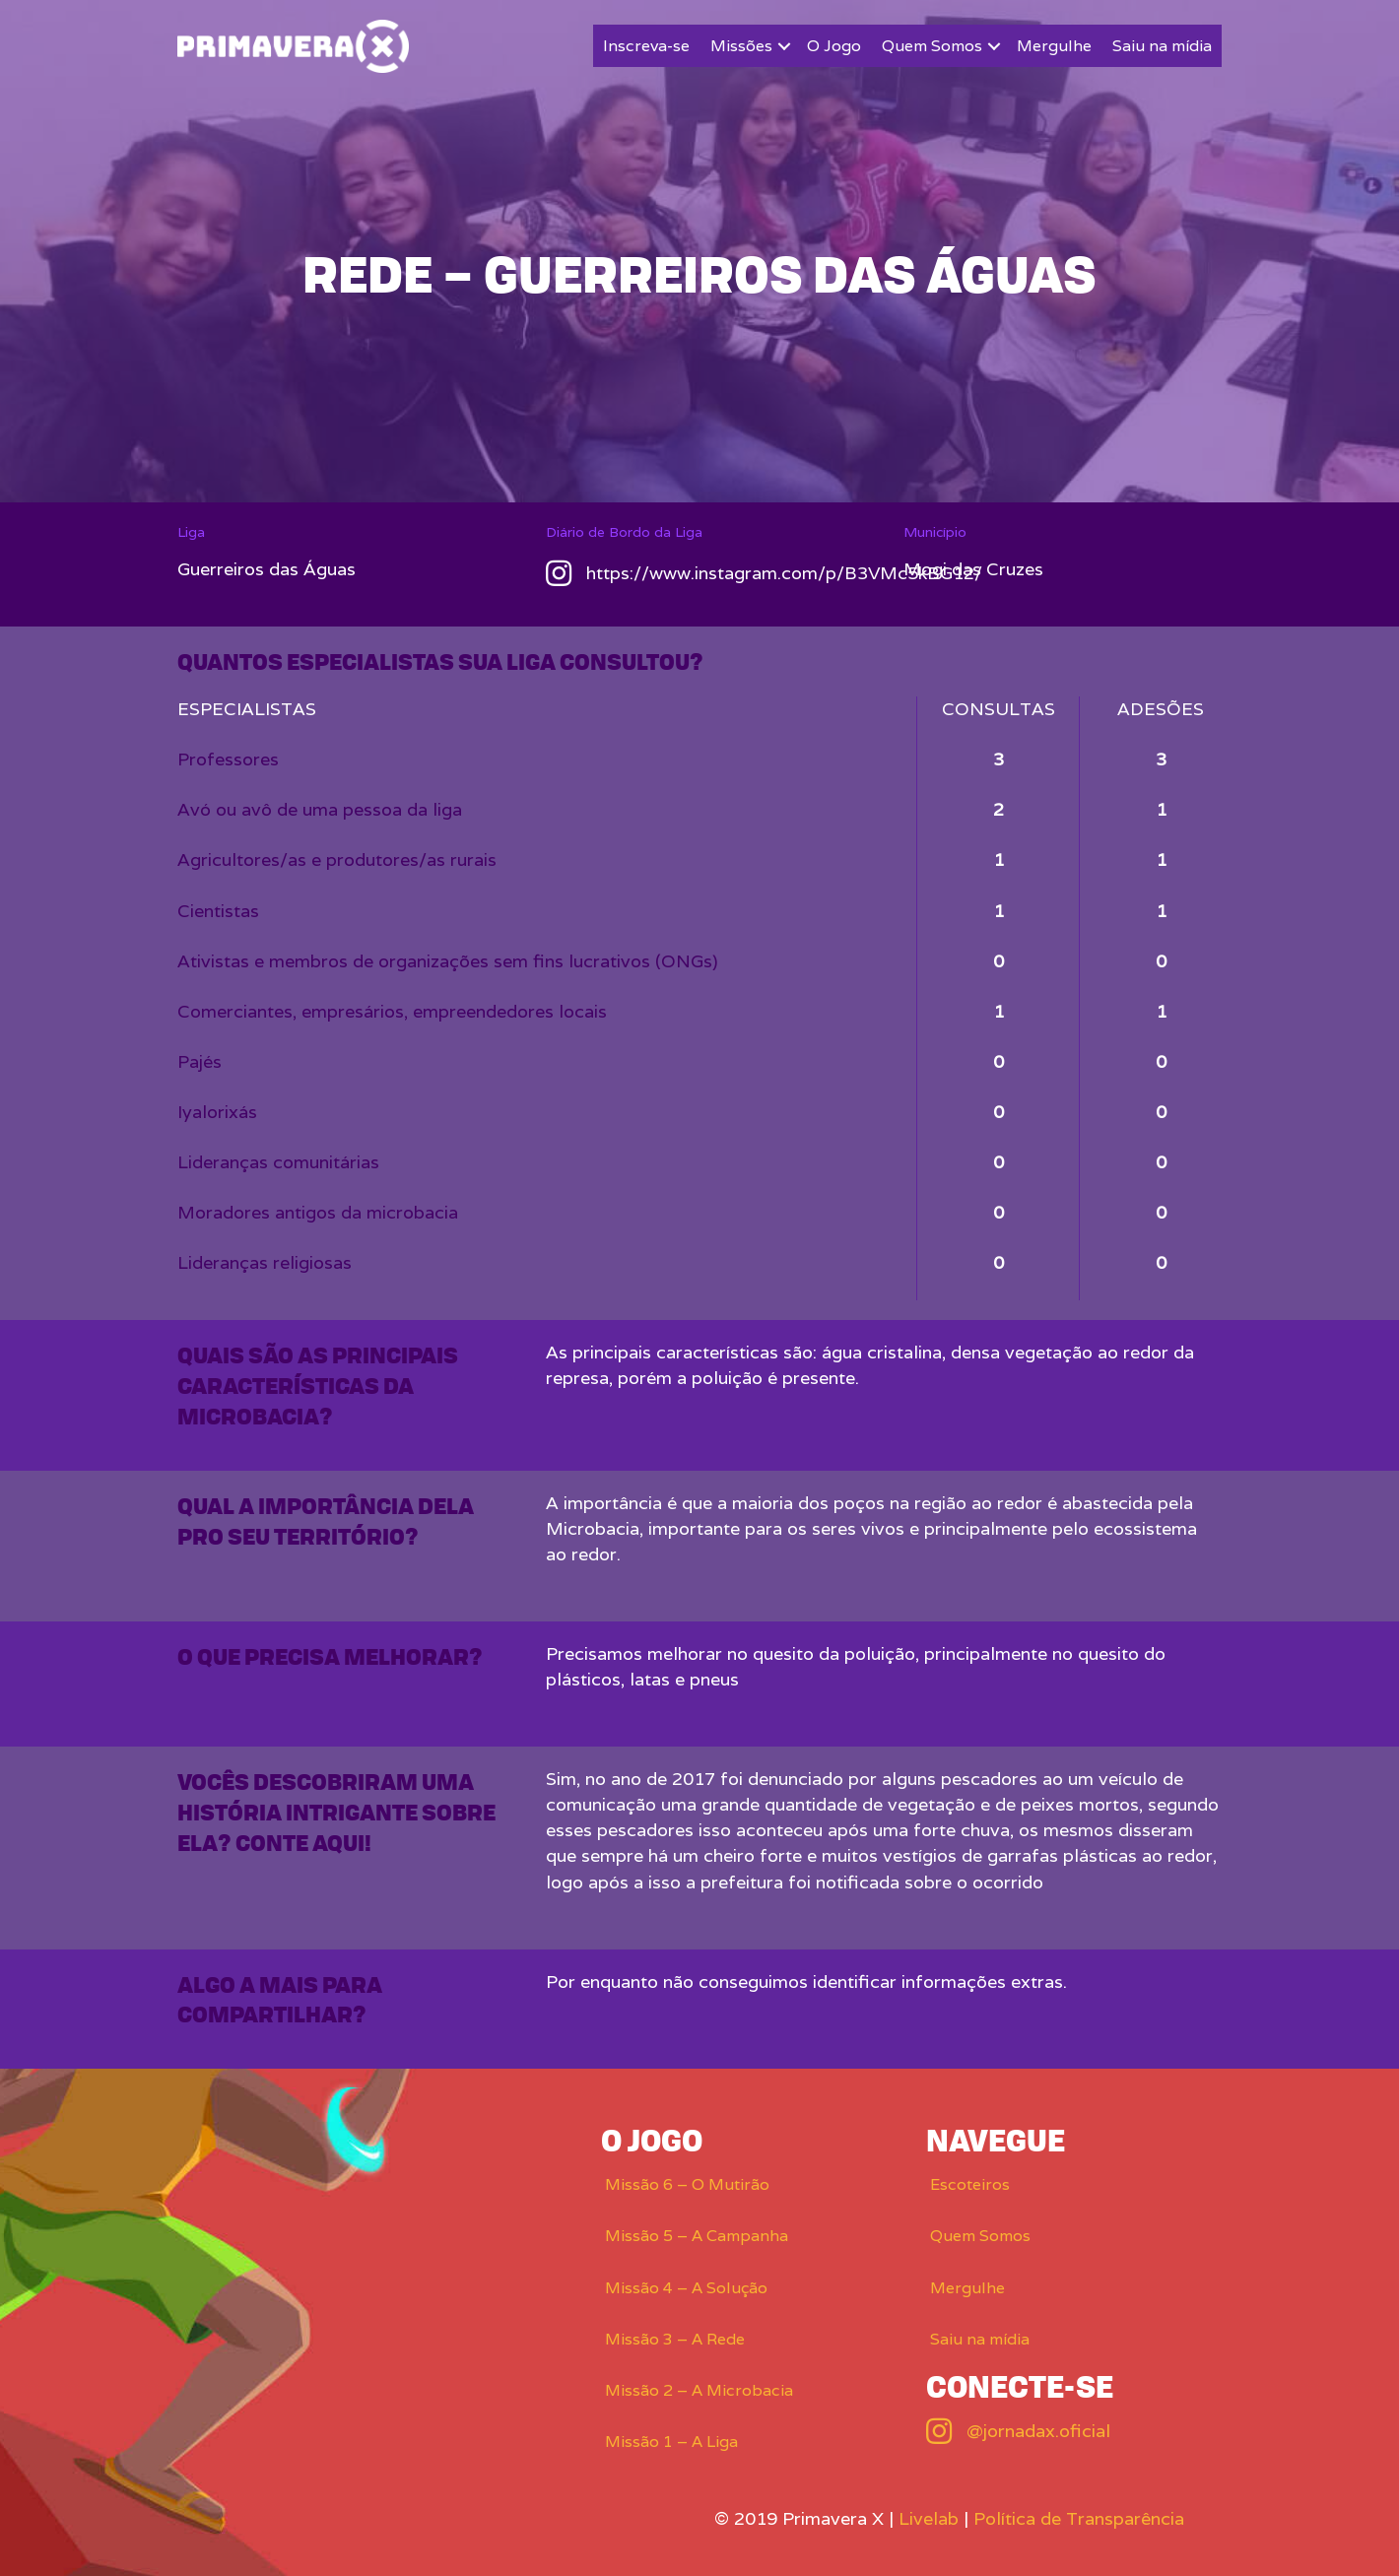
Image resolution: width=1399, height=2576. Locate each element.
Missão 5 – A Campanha (696, 2235)
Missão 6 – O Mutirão (687, 2184)
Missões (741, 45)
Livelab (929, 2518)
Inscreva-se (646, 45)
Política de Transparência (1078, 2518)
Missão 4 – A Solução (686, 2288)
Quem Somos (932, 45)
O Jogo (834, 45)
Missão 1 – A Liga (671, 2441)
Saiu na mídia (1162, 45)
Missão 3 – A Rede (675, 2339)
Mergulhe (1054, 45)
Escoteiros (970, 2184)
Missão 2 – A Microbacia (699, 2390)
